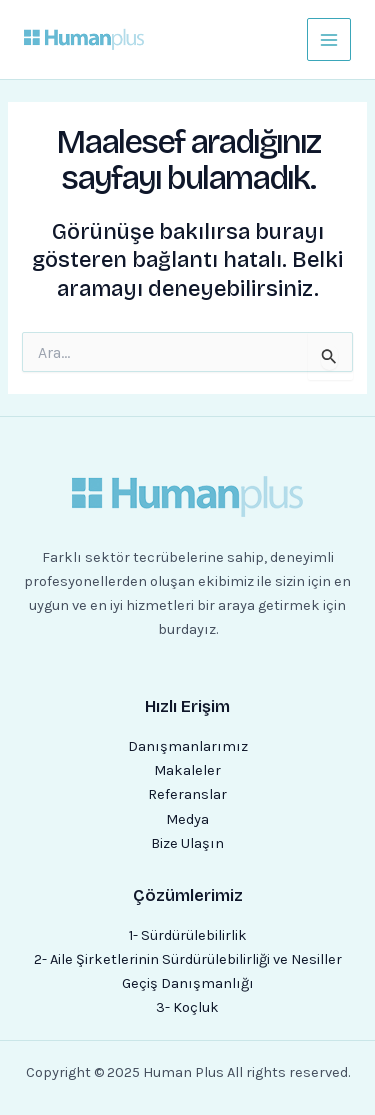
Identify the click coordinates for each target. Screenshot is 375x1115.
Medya (187, 819)
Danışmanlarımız (188, 746)
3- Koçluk (187, 1007)
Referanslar (187, 794)
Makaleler (187, 770)
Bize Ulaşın (187, 843)
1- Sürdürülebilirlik (188, 935)
